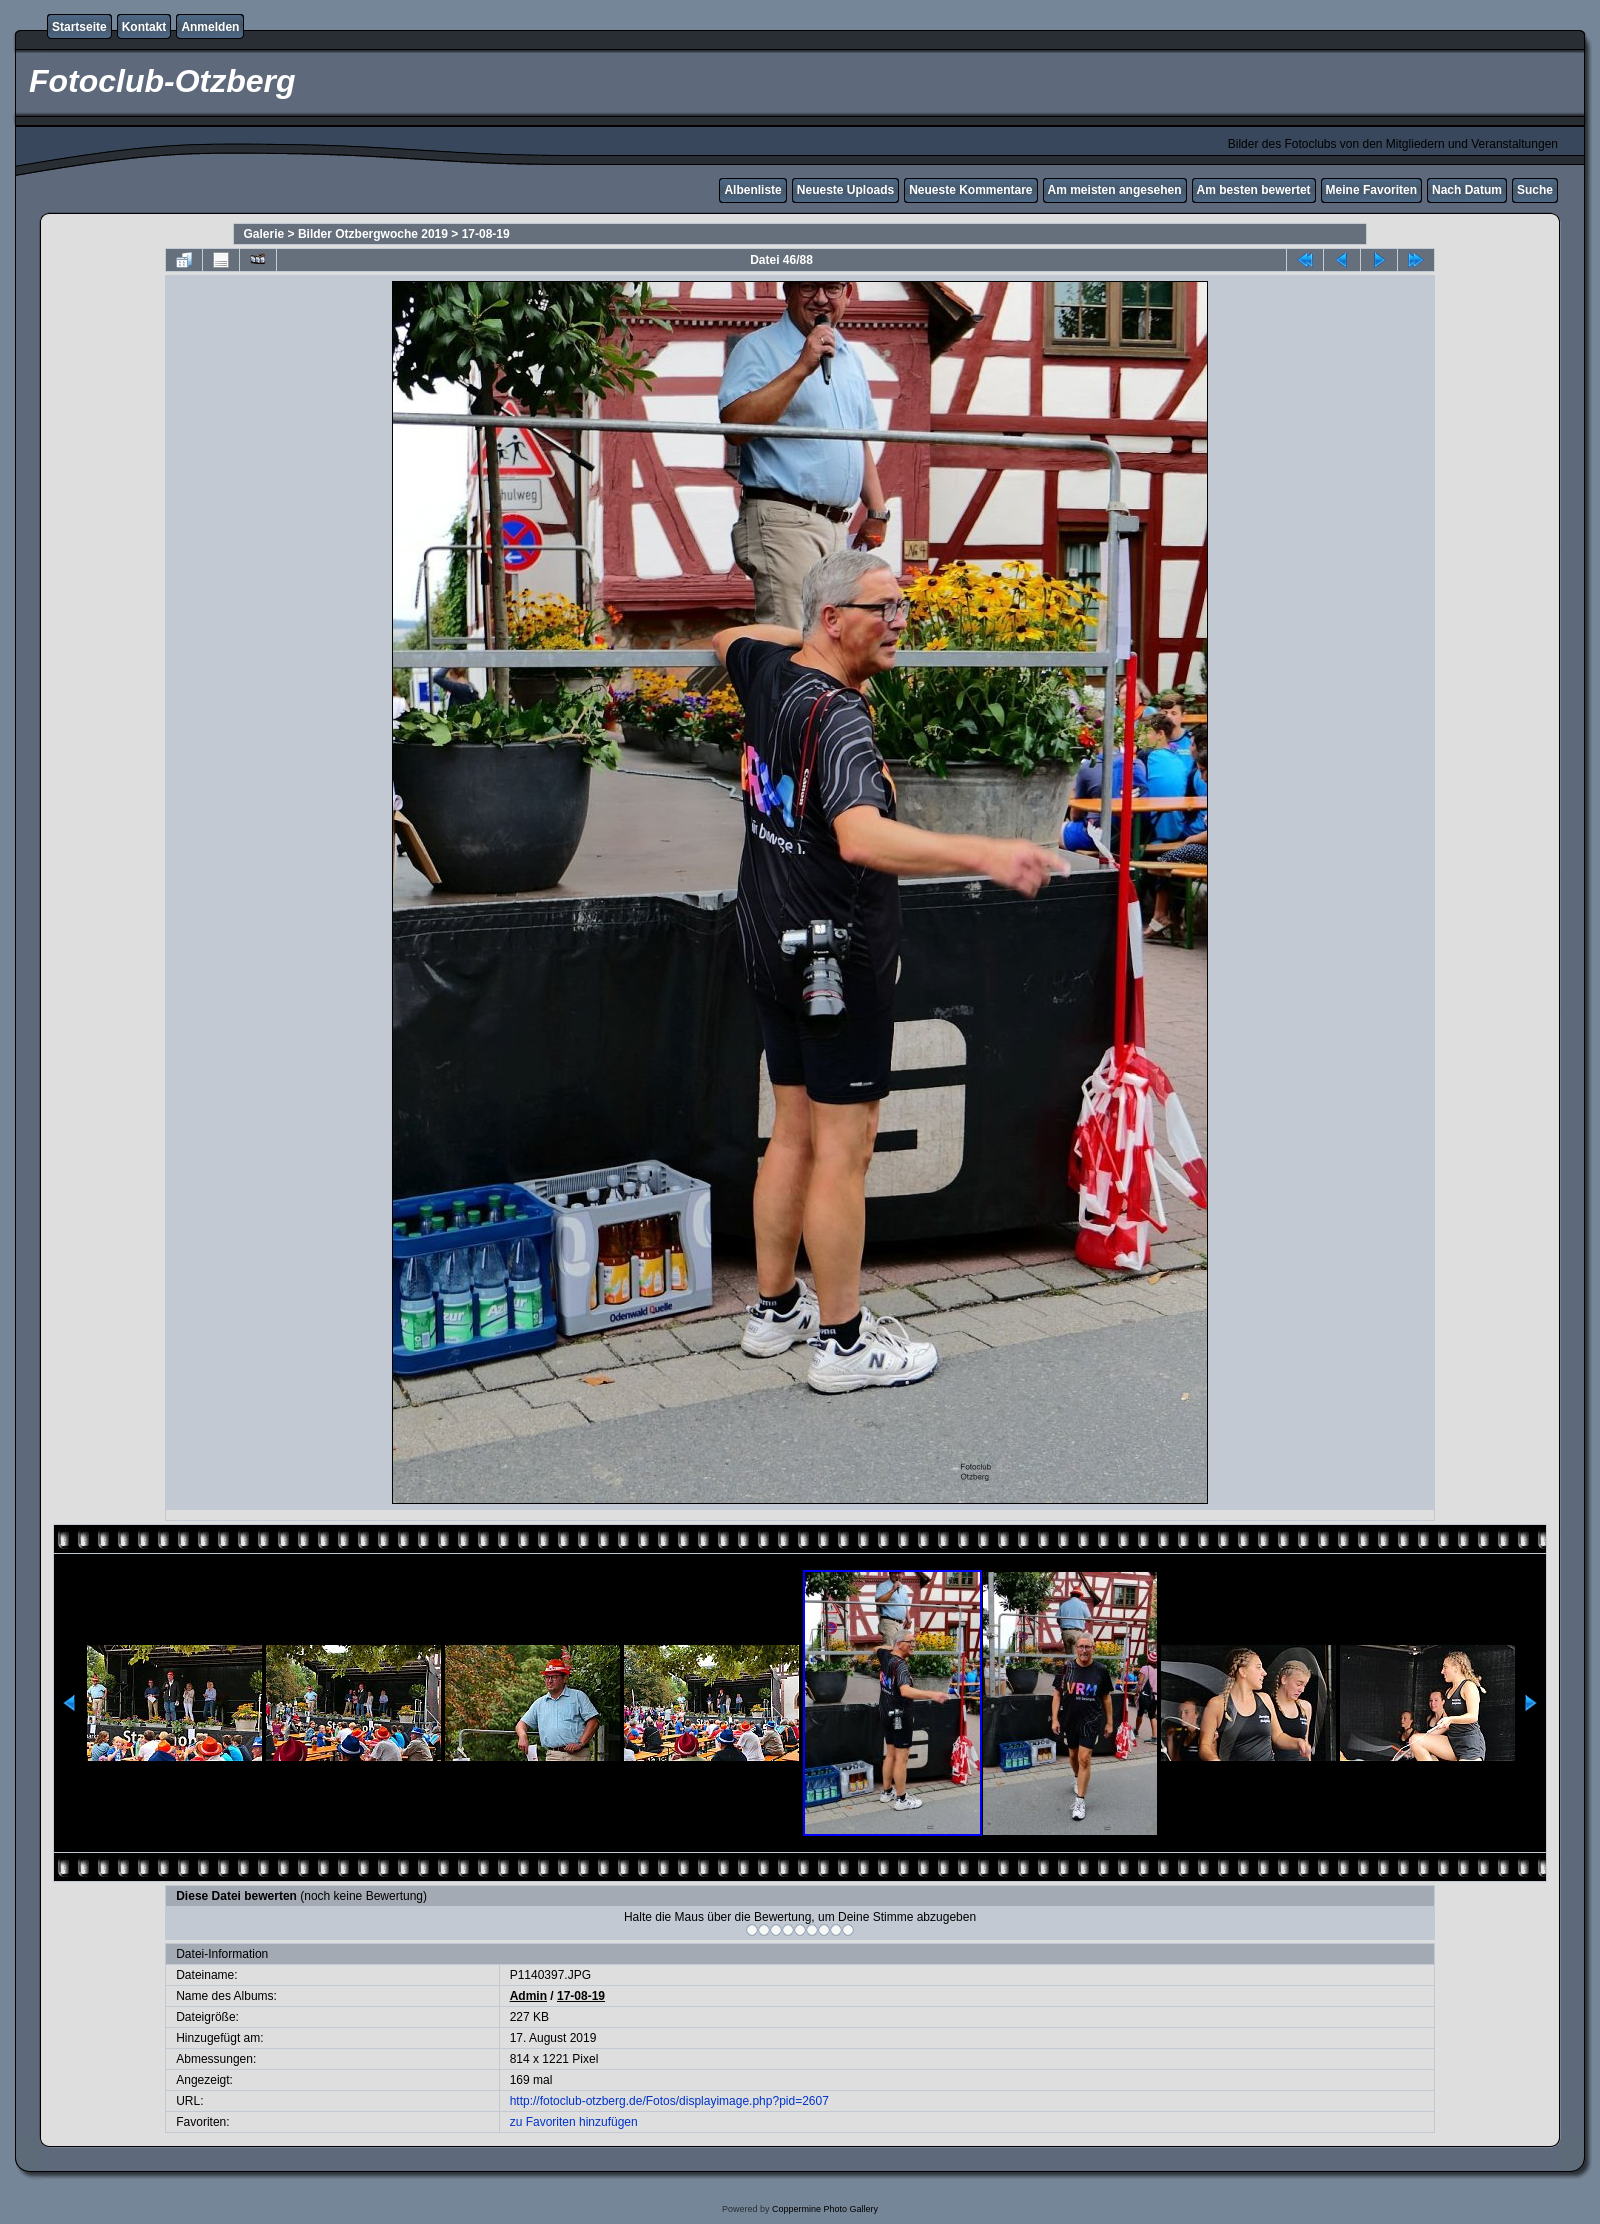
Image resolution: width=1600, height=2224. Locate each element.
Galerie (264, 234)
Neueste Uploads (845, 190)
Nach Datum (1467, 190)
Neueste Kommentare (970, 190)
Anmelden (210, 27)
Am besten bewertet (1254, 190)
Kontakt (144, 27)
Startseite (79, 27)
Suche (1535, 190)
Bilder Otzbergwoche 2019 (373, 234)
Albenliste (752, 190)
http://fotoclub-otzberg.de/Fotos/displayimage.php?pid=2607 (669, 2101)
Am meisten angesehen (1115, 190)
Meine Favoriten (1371, 190)
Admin (528, 1996)
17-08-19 (486, 234)
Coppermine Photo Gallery (825, 2209)
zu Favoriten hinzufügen (574, 2122)
